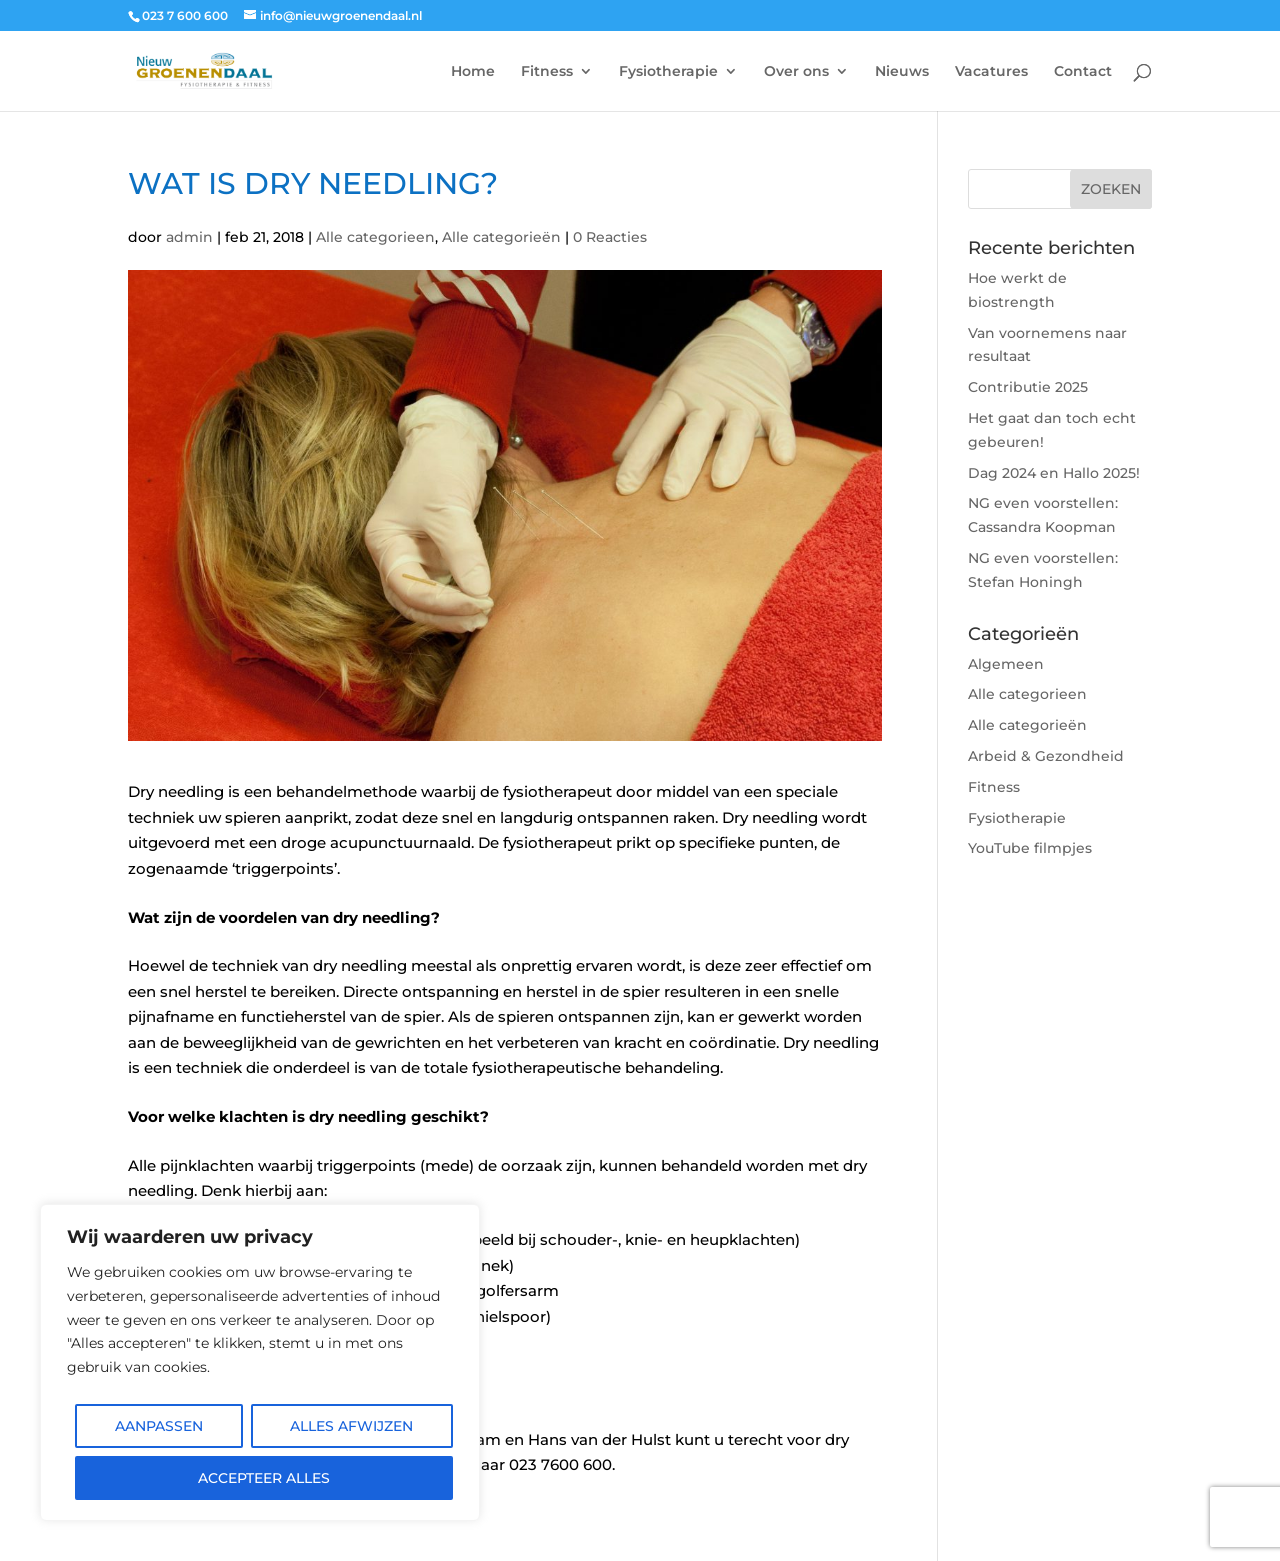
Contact (1083, 72)
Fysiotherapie (668, 72)
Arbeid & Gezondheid (1046, 756)
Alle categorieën (501, 237)
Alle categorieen (375, 237)
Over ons (796, 72)
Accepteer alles (264, 1478)
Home (473, 72)
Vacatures (991, 72)
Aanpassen (159, 1426)
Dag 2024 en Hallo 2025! (1054, 473)
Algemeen (1006, 664)
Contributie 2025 (1028, 387)
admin (189, 237)
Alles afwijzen (351, 1426)
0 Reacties (610, 237)
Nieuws (902, 72)
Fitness (547, 72)
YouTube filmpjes (1030, 848)
